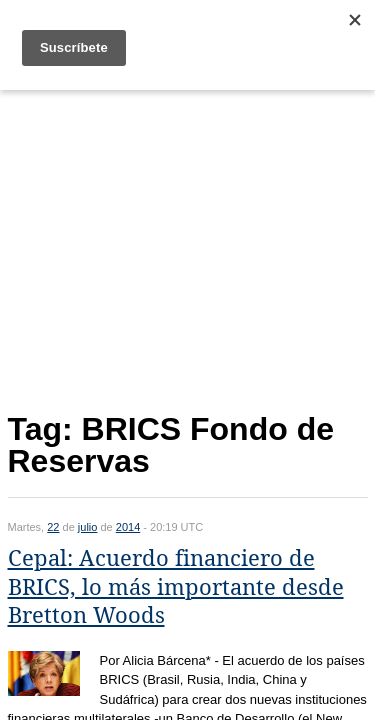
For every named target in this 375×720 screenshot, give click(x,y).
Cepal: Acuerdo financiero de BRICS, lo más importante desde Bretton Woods (176, 587)
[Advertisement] (188, 246)
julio (88, 527)
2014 (128, 527)
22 (53, 527)
